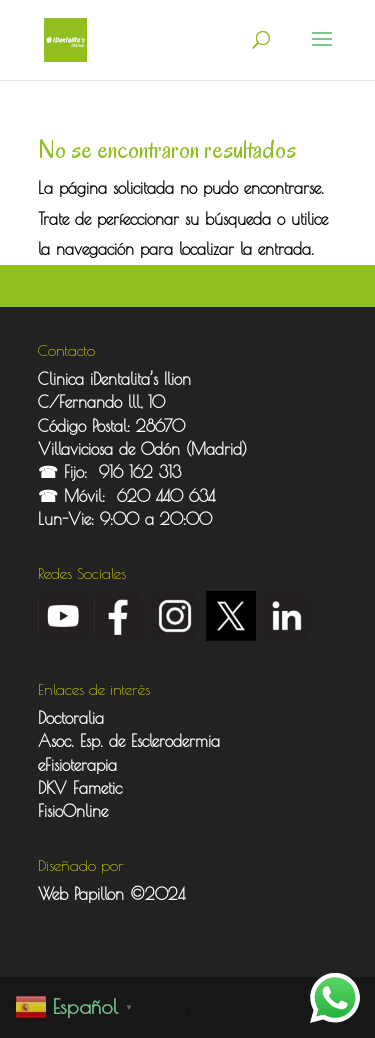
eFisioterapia (77, 765)
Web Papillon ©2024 (111, 894)
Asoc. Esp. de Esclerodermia (132, 741)
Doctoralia (71, 718)
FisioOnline (73, 811)
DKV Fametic (80, 788)
